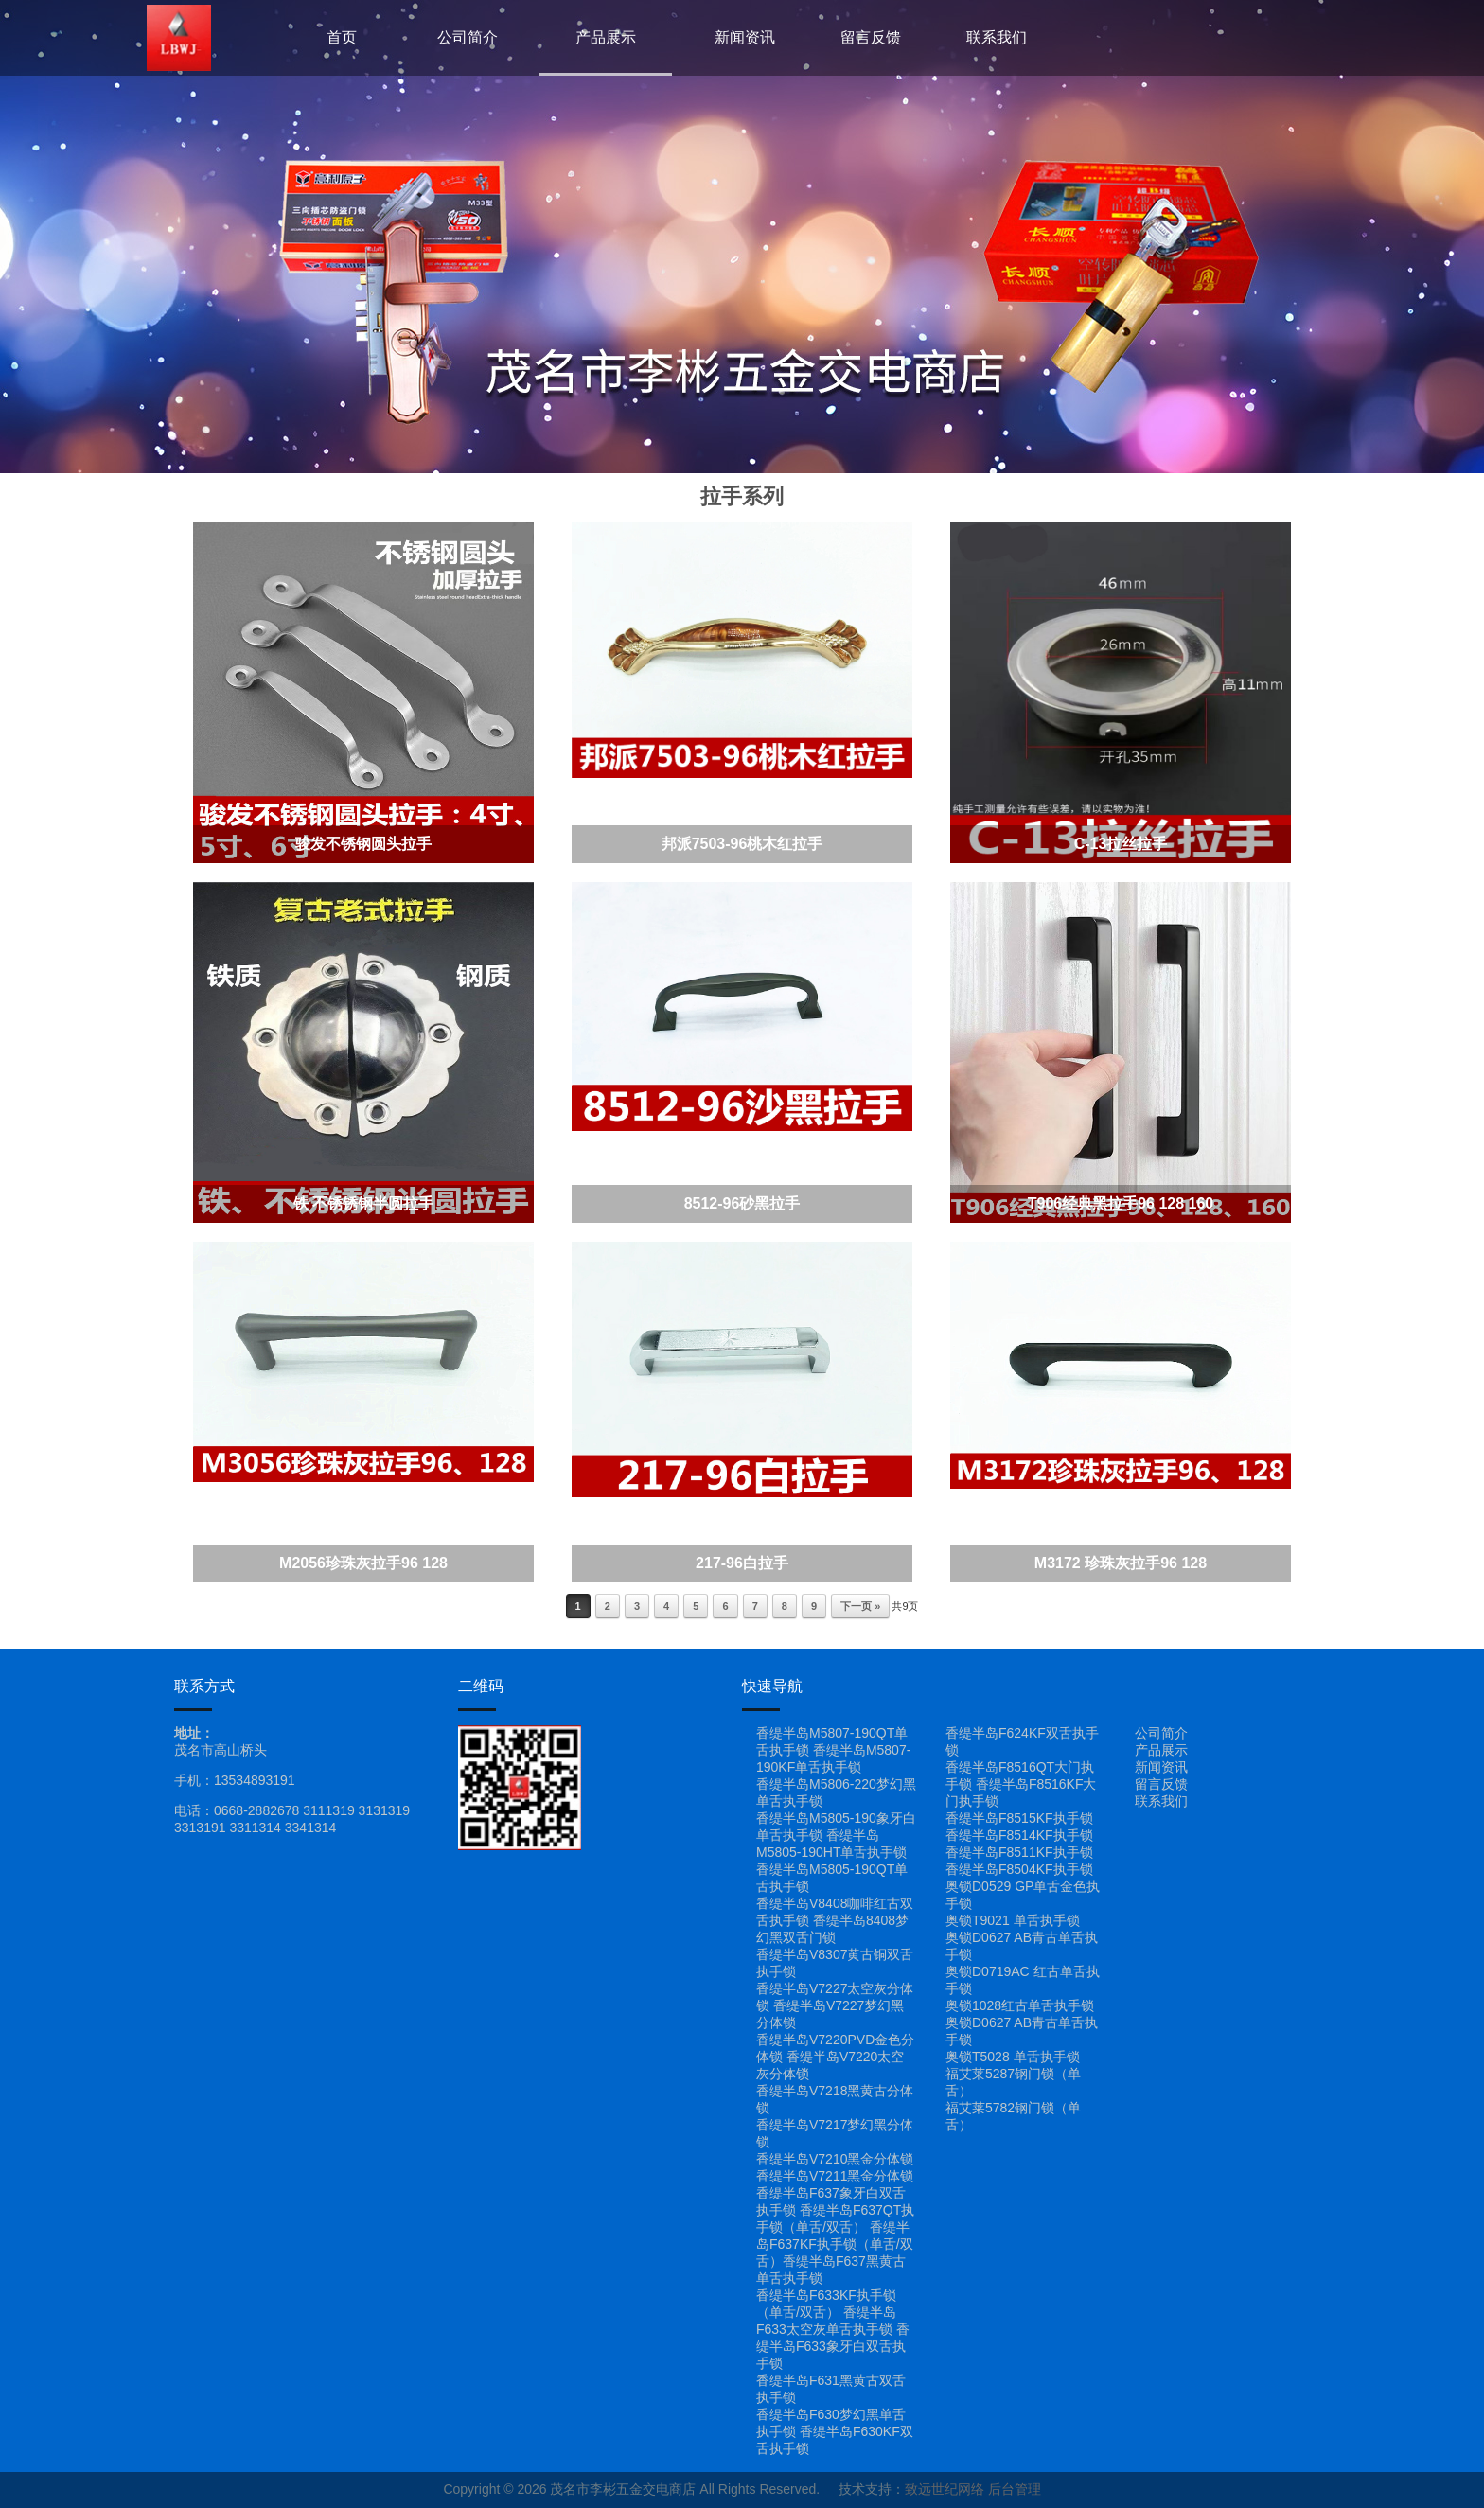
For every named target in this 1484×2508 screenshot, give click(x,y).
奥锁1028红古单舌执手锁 (1019, 2005)
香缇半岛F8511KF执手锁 (1019, 1852)
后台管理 (1014, 2489)
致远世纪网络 (944, 2489)
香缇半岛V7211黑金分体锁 (834, 2175)
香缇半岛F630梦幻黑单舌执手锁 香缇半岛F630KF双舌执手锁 (834, 2431)
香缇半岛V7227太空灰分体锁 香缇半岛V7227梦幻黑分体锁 (834, 2005)
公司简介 (467, 37)
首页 (342, 37)
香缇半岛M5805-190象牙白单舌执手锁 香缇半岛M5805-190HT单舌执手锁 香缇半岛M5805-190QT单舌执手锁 (836, 1852)
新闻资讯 (745, 37)
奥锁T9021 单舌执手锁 (1012, 1920)
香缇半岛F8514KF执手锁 (1019, 1835)
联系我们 (996, 37)
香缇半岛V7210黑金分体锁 (834, 2158)
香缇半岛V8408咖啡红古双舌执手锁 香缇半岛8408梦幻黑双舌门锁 (834, 1920)
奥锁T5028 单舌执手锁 (1012, 2056)
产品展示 (605, 37)
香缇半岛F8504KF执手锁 (1019, 1869)
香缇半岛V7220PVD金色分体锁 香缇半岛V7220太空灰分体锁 (835, 2056)
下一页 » (860, 1606)
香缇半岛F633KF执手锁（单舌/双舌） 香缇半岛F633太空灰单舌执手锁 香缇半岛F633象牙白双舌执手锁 (833, 2329)
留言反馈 (870, 37)
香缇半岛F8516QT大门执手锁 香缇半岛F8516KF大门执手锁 (1020, 1784)
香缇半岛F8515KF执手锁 (1019, 1818)
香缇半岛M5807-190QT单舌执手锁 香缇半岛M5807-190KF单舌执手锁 (833, 1750)
